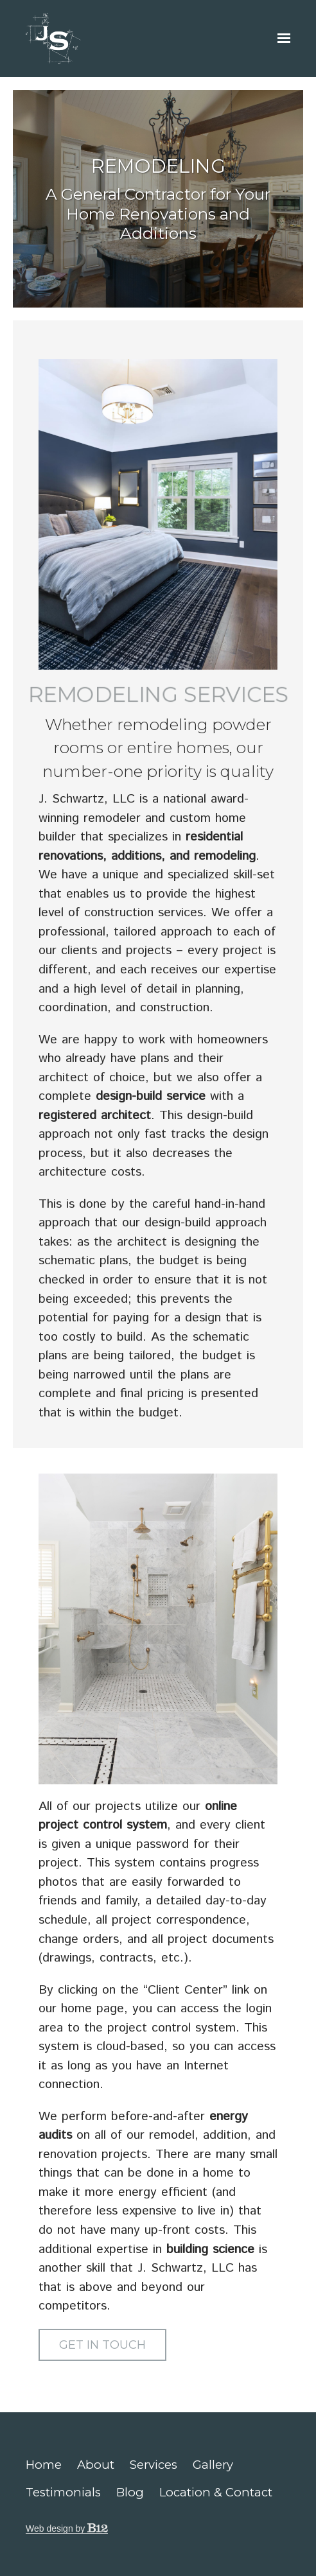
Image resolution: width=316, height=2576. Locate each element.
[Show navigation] (280, 38)
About (95, 2464)
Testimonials (63, 2492)
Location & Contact (215, 2492)
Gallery (213, 2464)
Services (153, 2464)
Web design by (67, 2528)
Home (44, 2464)
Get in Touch (102, 2344)
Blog (130, 2492)
